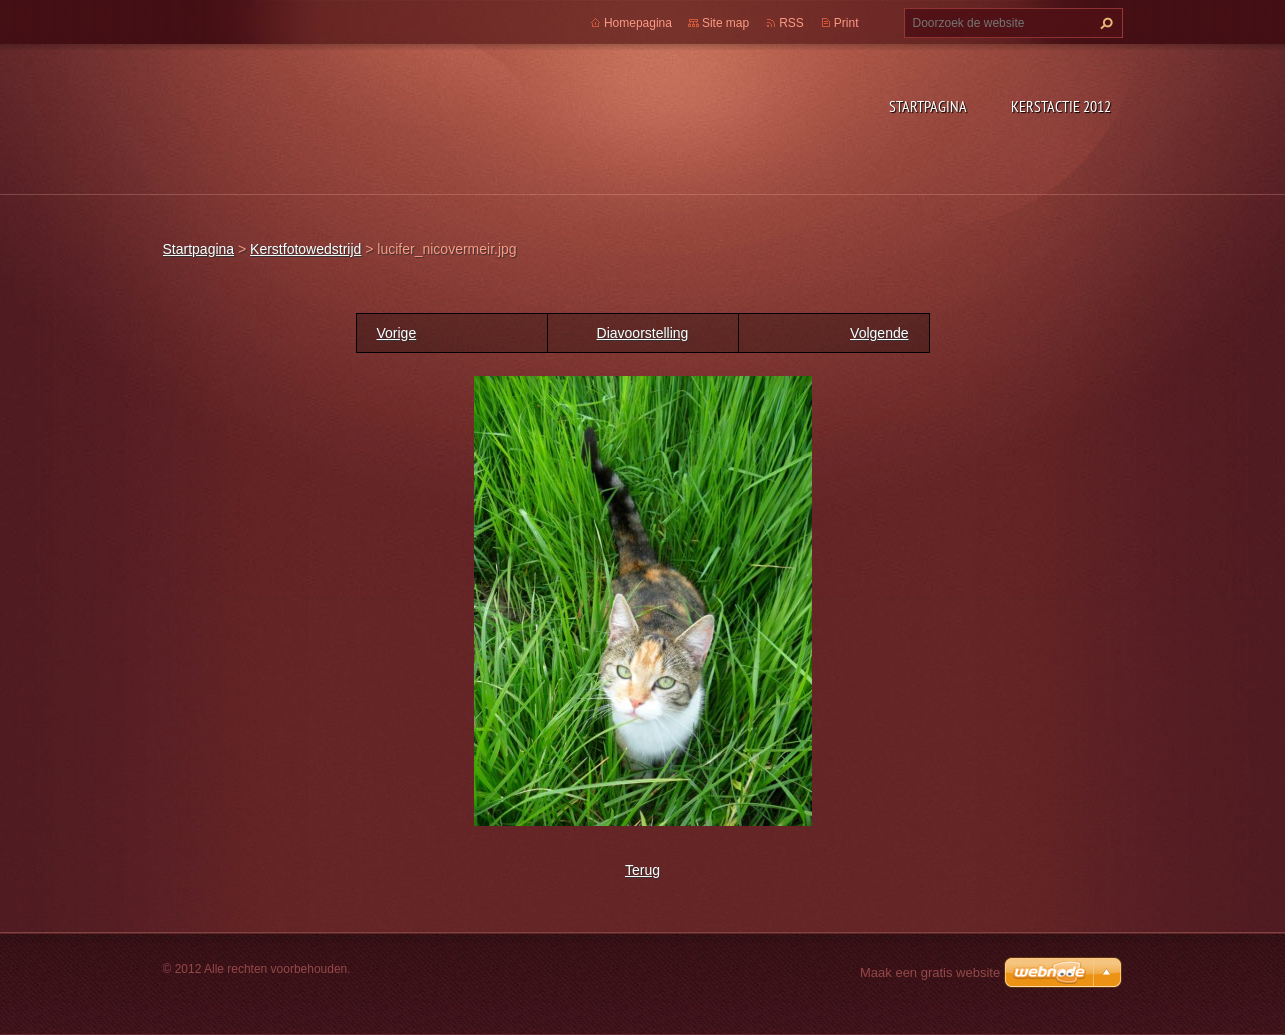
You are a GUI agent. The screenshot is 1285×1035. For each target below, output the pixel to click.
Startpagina (928, 106)
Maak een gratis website (930, 972)
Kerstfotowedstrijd (305, 249)
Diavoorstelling (643, 333)
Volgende (879, 333)
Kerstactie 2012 (1061, 106)
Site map (725, 23)
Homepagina (638, 23)
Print (846, 23)
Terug (642, 870)
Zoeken (1104, 23)
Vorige (397, 333)
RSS (791, 23)
